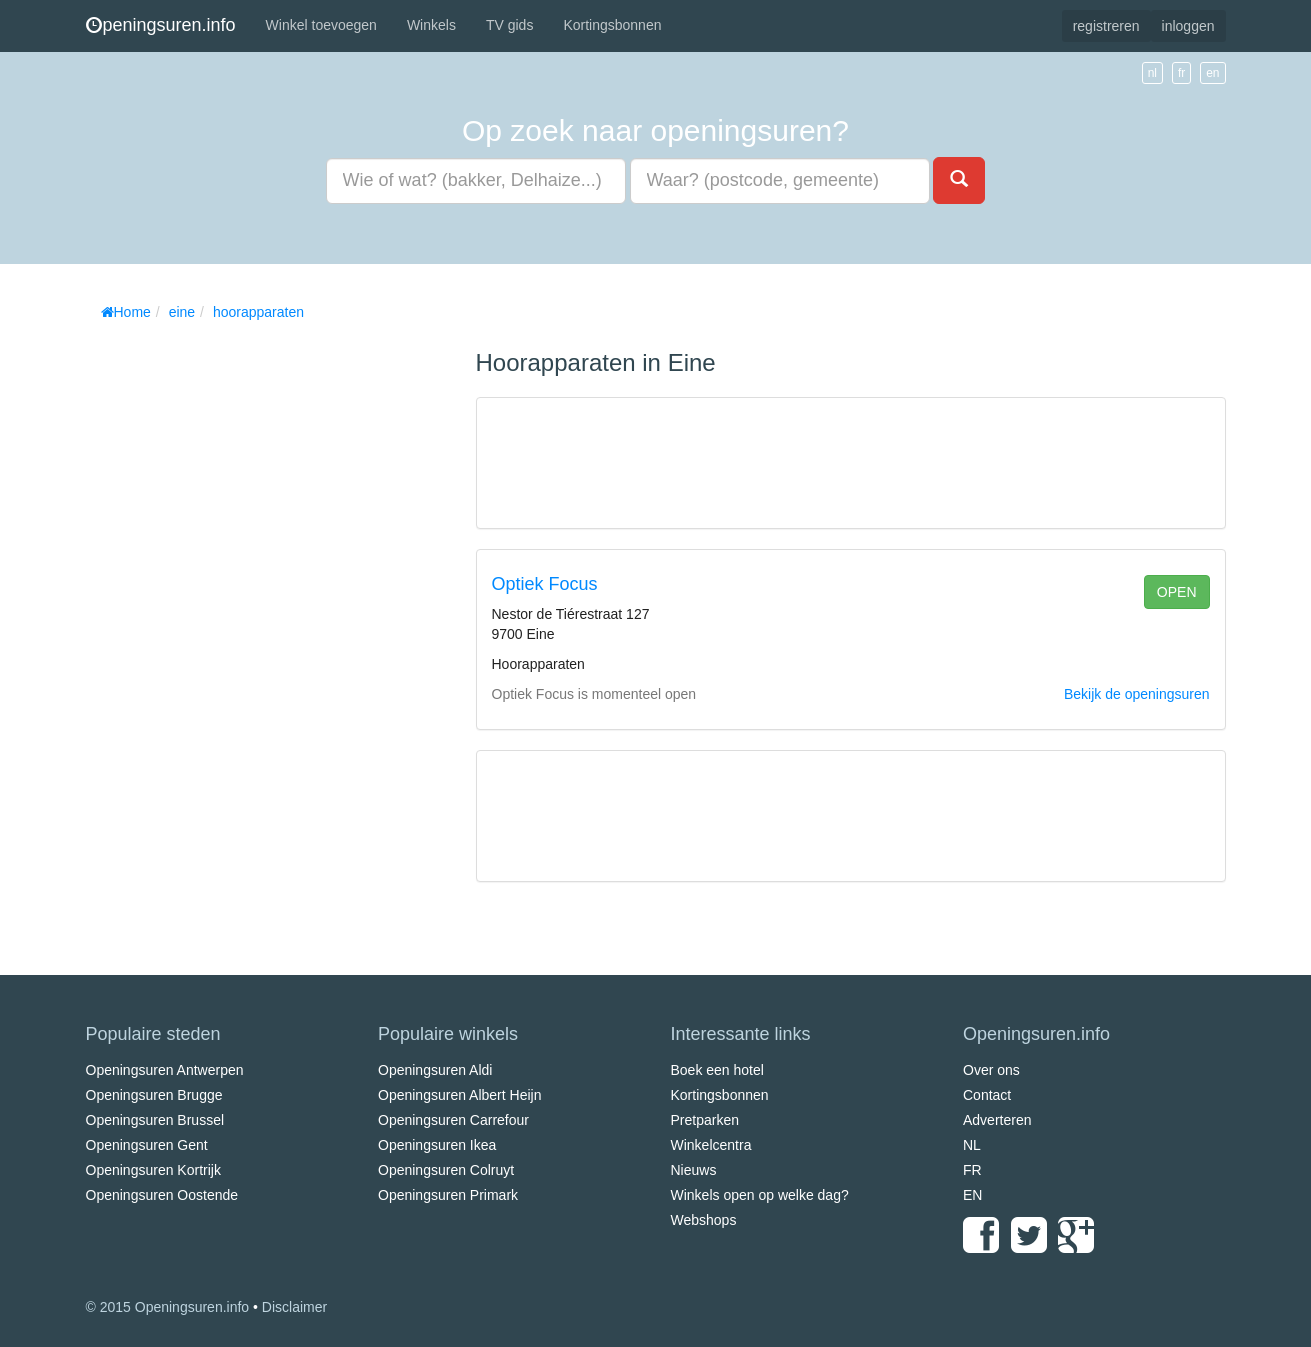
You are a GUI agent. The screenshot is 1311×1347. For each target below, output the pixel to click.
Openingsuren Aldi (435, 1070)
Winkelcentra (711, 1145)
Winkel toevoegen (321, 25)
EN (972, 1195)
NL (972, 1145)
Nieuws (694, 1170)
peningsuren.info (161, 25)
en (1212, 73)
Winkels (431, 25)
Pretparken (705, 1120)
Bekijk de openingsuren (1137, 694)
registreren (1106, 26)
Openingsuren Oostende (162, 1195)
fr (1181, 73)
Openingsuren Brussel (155, 1120)
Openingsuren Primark (448, 1195)
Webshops (704, 1220)
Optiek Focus (545, 584)
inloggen (1188, 26)
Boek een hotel (717, 1070)
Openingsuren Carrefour (453, 1120)
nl (1152, 73)
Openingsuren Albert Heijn (459, 1095)
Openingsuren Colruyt (446, 1170)
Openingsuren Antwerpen (165, 1070)
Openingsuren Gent (147, 1145)
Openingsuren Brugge (154, 1095)
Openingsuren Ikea (437, 1145)
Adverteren (997, 1120)
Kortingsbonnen (612, 25)
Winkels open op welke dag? (760, 1195)
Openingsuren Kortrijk (153, 1170)
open (1177, 592)
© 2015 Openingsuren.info (168, 1307)
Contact (987, 1095)
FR (972, 1170)
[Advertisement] (236, 630)
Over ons (991, 1070)
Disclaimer (294, 1307)
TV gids (509, 25)
